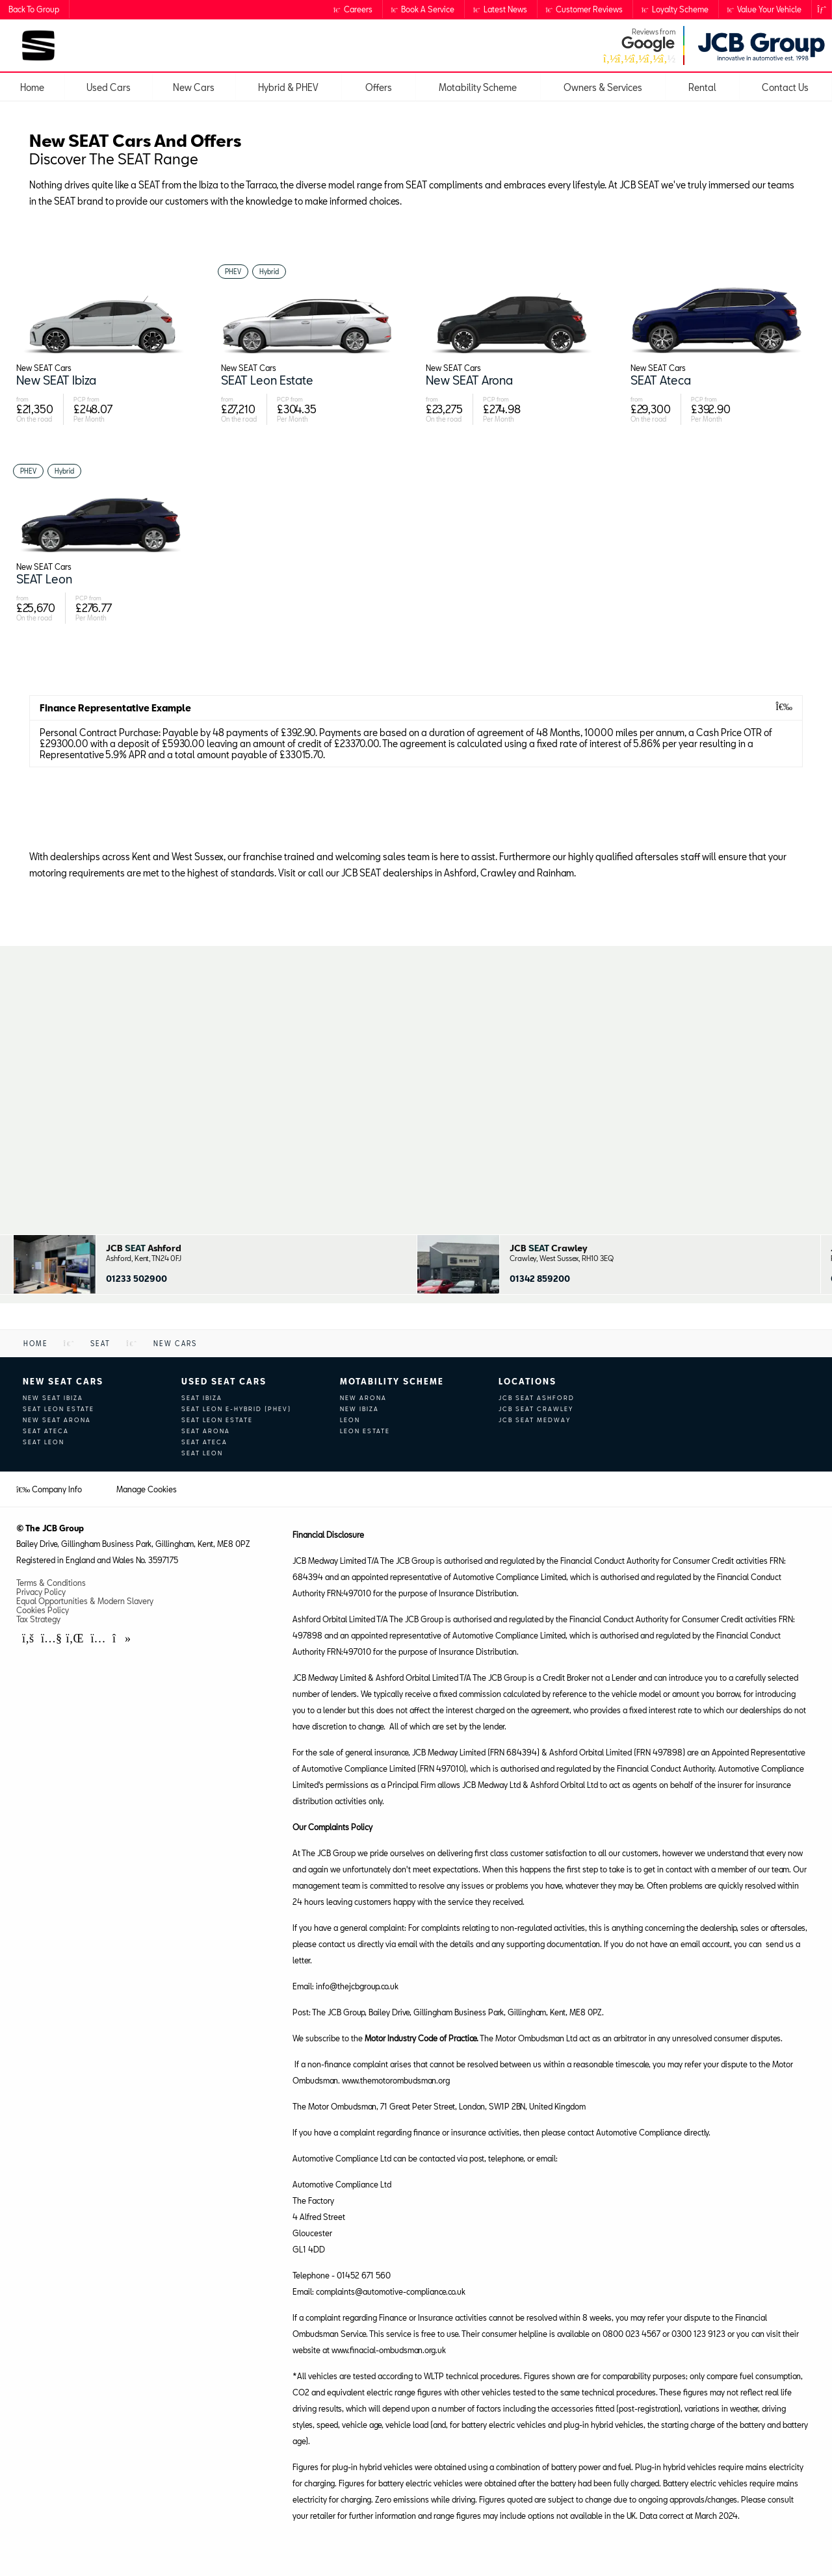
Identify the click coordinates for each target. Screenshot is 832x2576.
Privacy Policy (41, 1591)
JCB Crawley (549, 1248)
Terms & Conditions (51, 1582)
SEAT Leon (43, 1442)
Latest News (500, 9)
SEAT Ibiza (201, 1397)
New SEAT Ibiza (53, 1397)
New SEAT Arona (57, 1419)
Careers (352, 9)
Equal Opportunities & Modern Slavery (84, 1600)
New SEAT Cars (63, 1381)
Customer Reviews (584, 9)
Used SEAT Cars (223, 1381)
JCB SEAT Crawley (536, 1408)
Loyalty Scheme (675, 9)
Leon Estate (365, 1431)
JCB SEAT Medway (535, 1419)
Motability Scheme (392, 1381)
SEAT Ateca (46, 1431)
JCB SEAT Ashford (537, 1397)
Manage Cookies (146, 1489)
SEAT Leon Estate (58, 1408)
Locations (527, 1381)
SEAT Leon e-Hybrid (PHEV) (236, 1408)
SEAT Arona (205, 1431)
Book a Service (423, 9)
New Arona (363, 1397)
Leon (350, 1419)
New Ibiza (359, 1408)
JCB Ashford (143, 1248)
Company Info (49, 1489)
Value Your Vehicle (764, 9)
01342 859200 (540, 1278)
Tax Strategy (38, 1619)
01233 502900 (136, 1278)
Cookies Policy (42, 1609)
